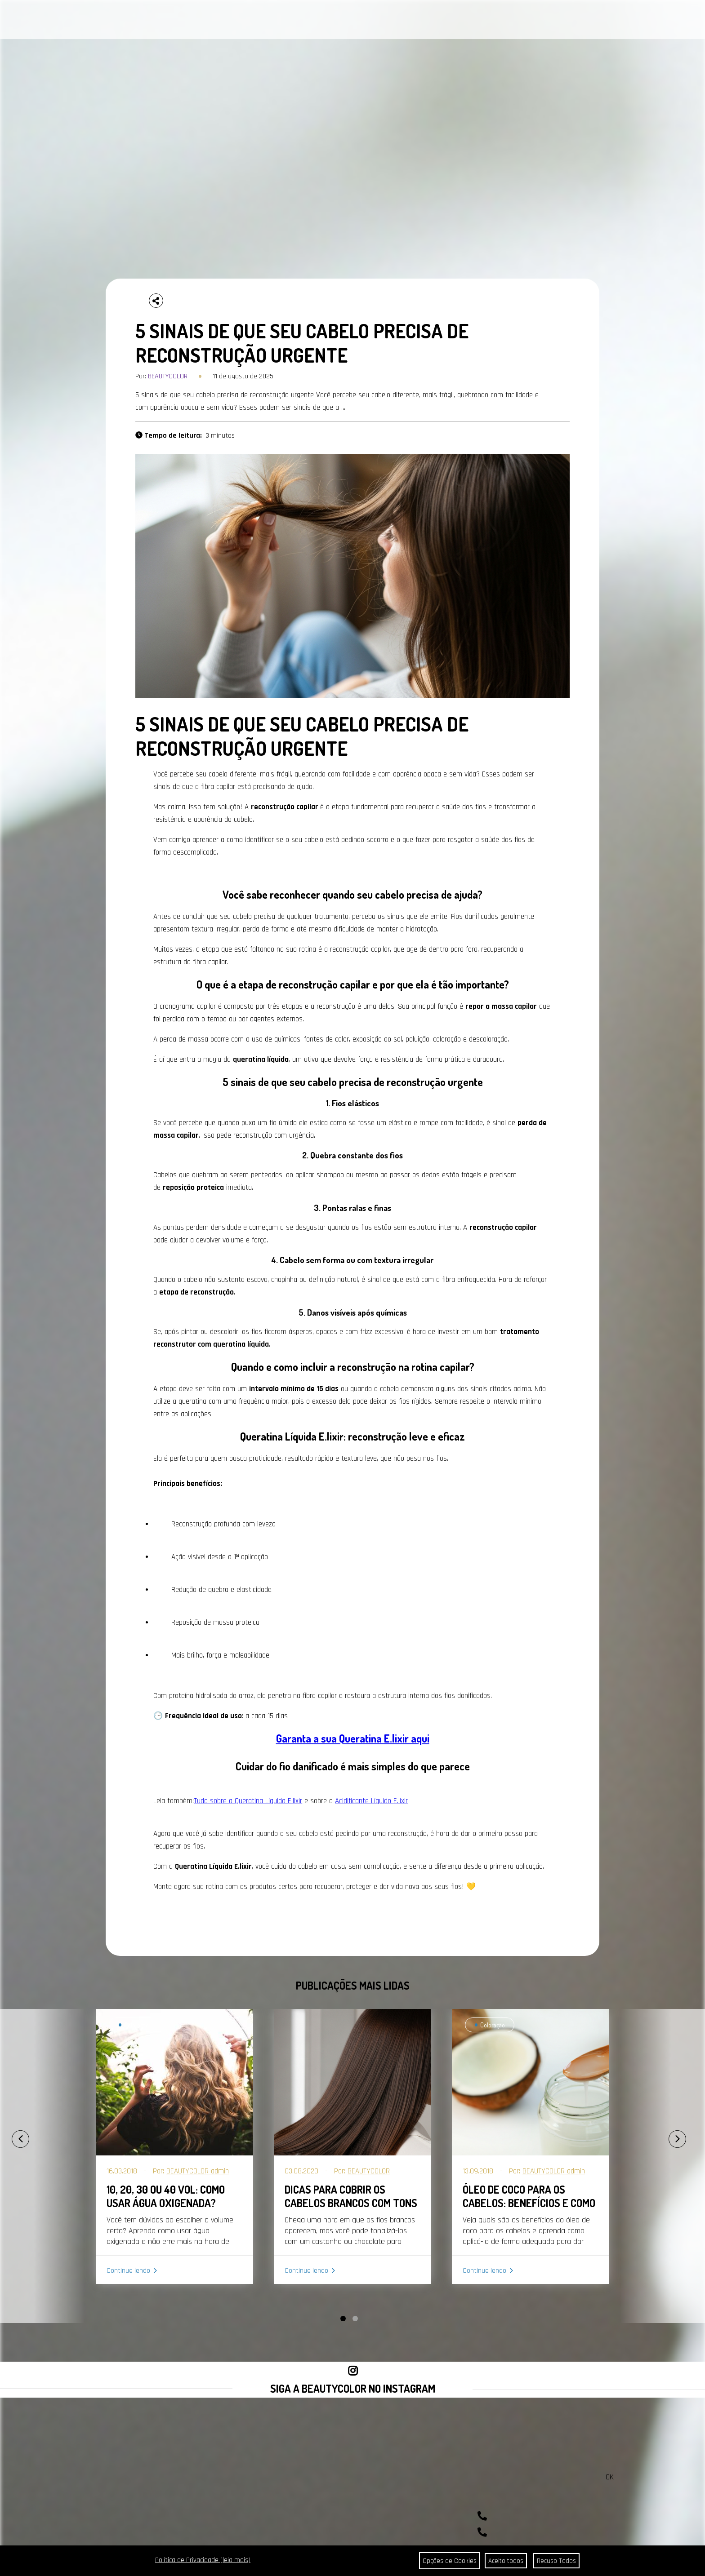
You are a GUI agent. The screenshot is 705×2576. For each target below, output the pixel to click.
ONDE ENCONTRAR (323, 21)
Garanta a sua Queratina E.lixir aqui (352, 1738)
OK (610, 2477)
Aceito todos (505, 2561)
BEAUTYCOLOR (168, 376)
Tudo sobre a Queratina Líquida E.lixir (248, 1801)
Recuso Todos (556, 2561)
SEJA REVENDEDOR (387, 21)
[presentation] (10, 2135)
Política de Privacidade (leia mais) (202, 2560)
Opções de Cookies (446, 2561)
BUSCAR (671, 20)
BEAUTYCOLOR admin (197, 2171)
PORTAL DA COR (170, 21)
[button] (343, 2318)
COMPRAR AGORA (447, 21)
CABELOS (118, 21)
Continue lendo (128, 2270)
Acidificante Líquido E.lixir (371, 1801)
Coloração (136, 2025)
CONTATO (274, 21)
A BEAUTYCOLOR (228, 21)
